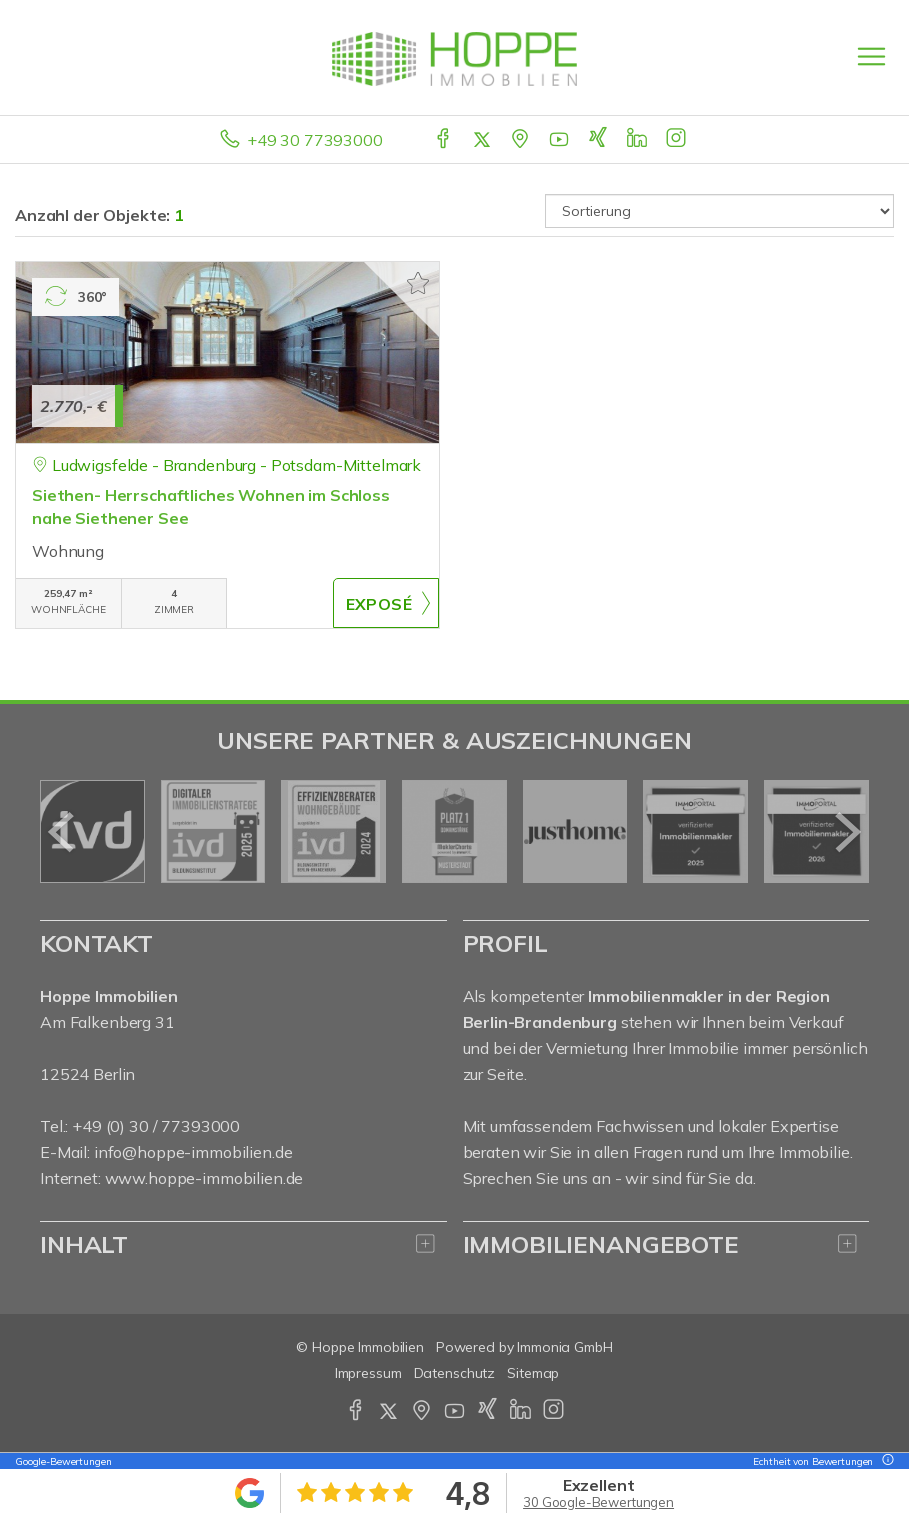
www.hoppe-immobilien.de (204, 1178)
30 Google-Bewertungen (598, 1502)
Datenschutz (455, 1373)
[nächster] (846, 832)
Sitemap (533, 1373)
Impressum (368, 1373)
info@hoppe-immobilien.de (193, 1152)
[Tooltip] (885, 1461)
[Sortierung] (719, 211)
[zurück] (62, 832)
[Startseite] (454, 57)
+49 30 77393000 (315, 140)
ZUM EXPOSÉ (386, 603)
